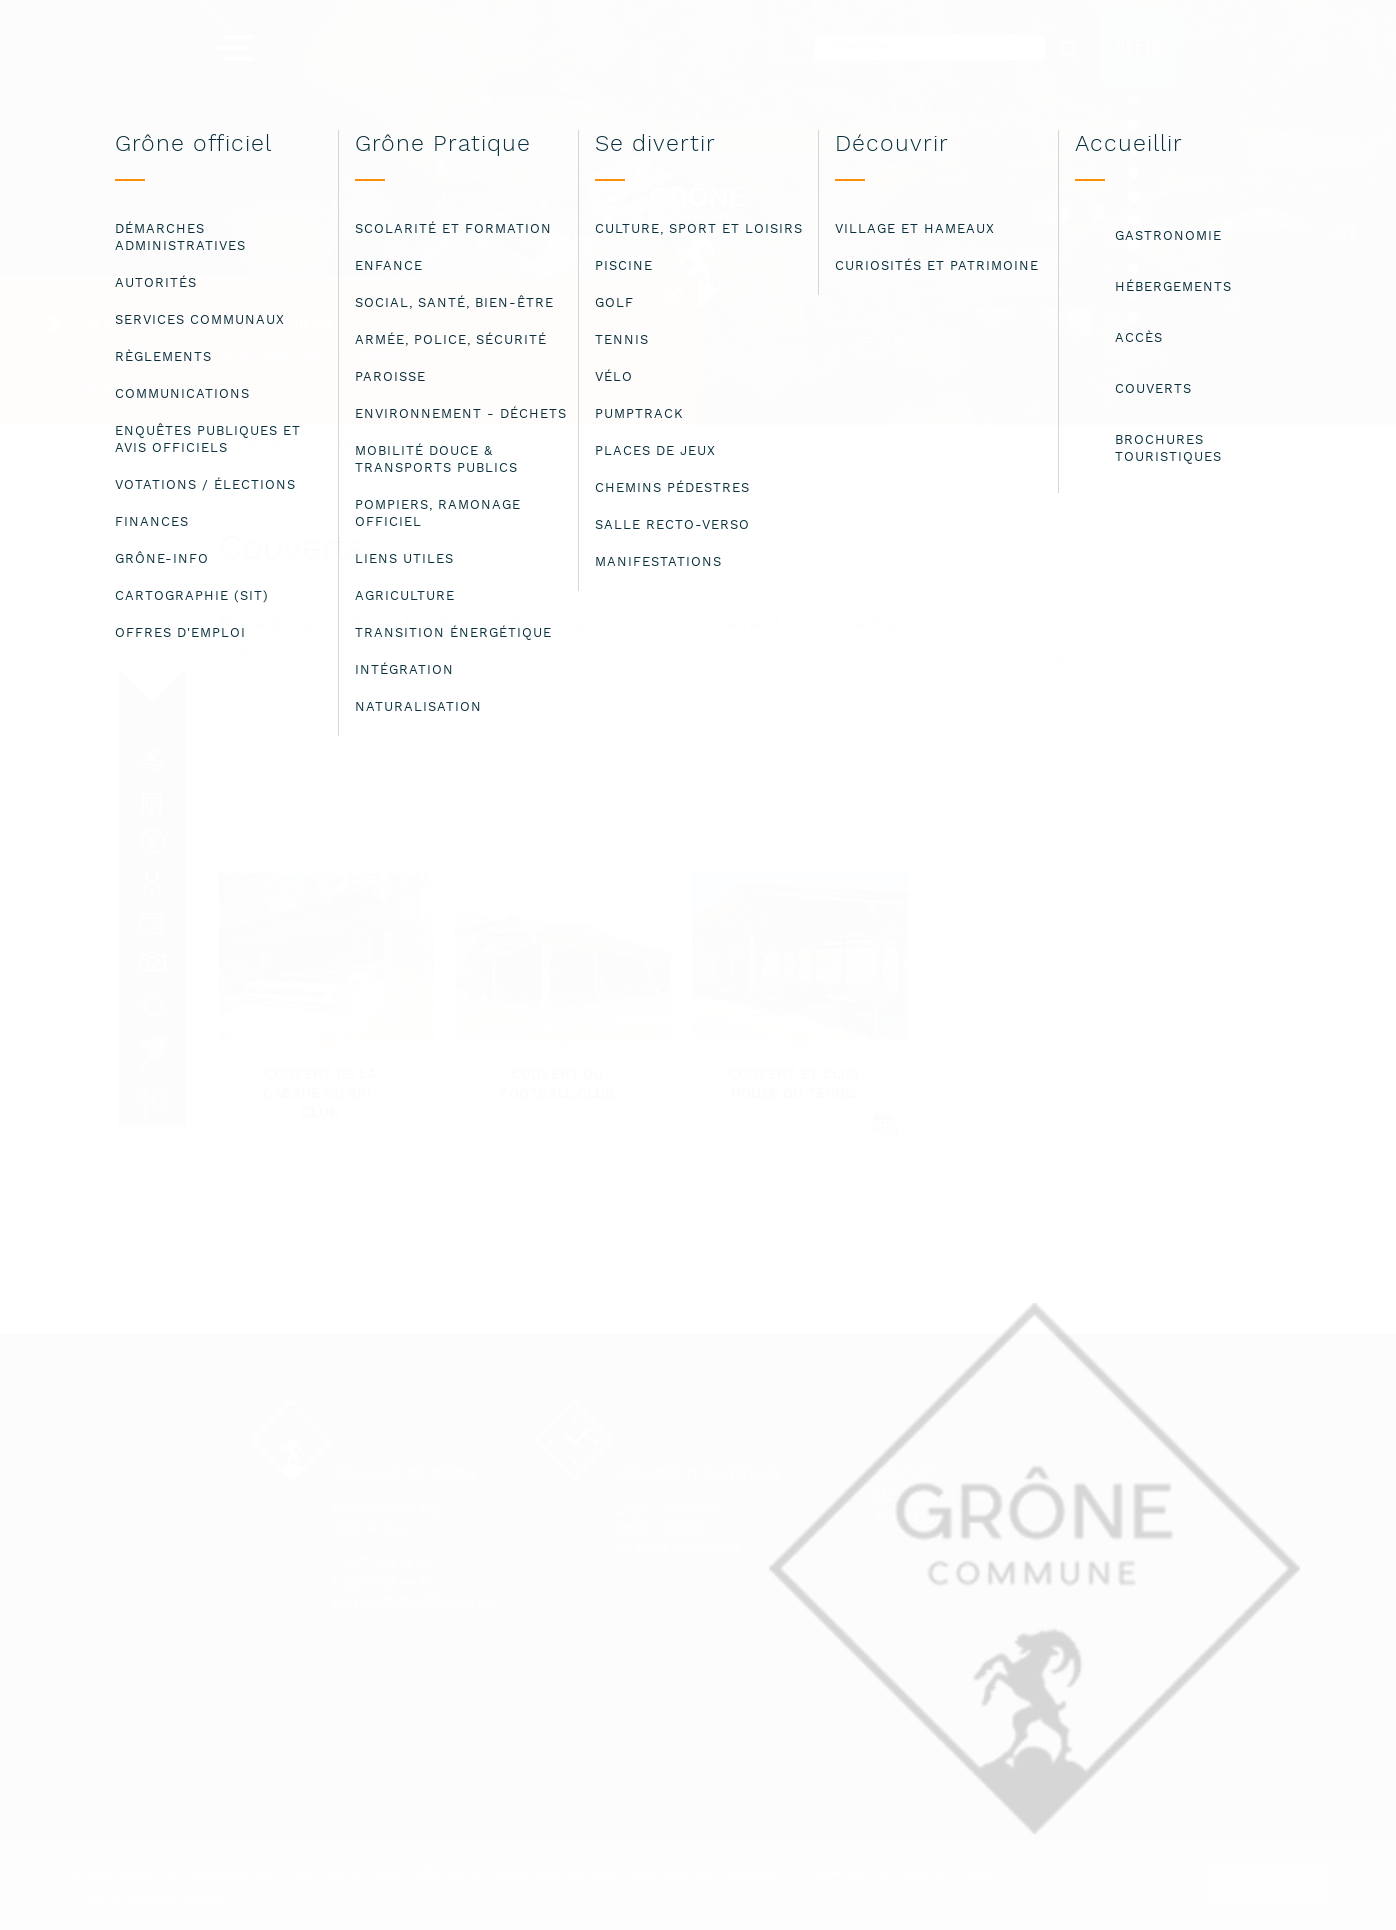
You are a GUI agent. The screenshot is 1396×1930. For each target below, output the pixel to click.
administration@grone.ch (413, 1602)
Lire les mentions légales (152, 1898)
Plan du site (921, 1519)
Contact (906, 1475)
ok (1268, 1885)
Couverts (340, 446)
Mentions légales (944, 1497)
